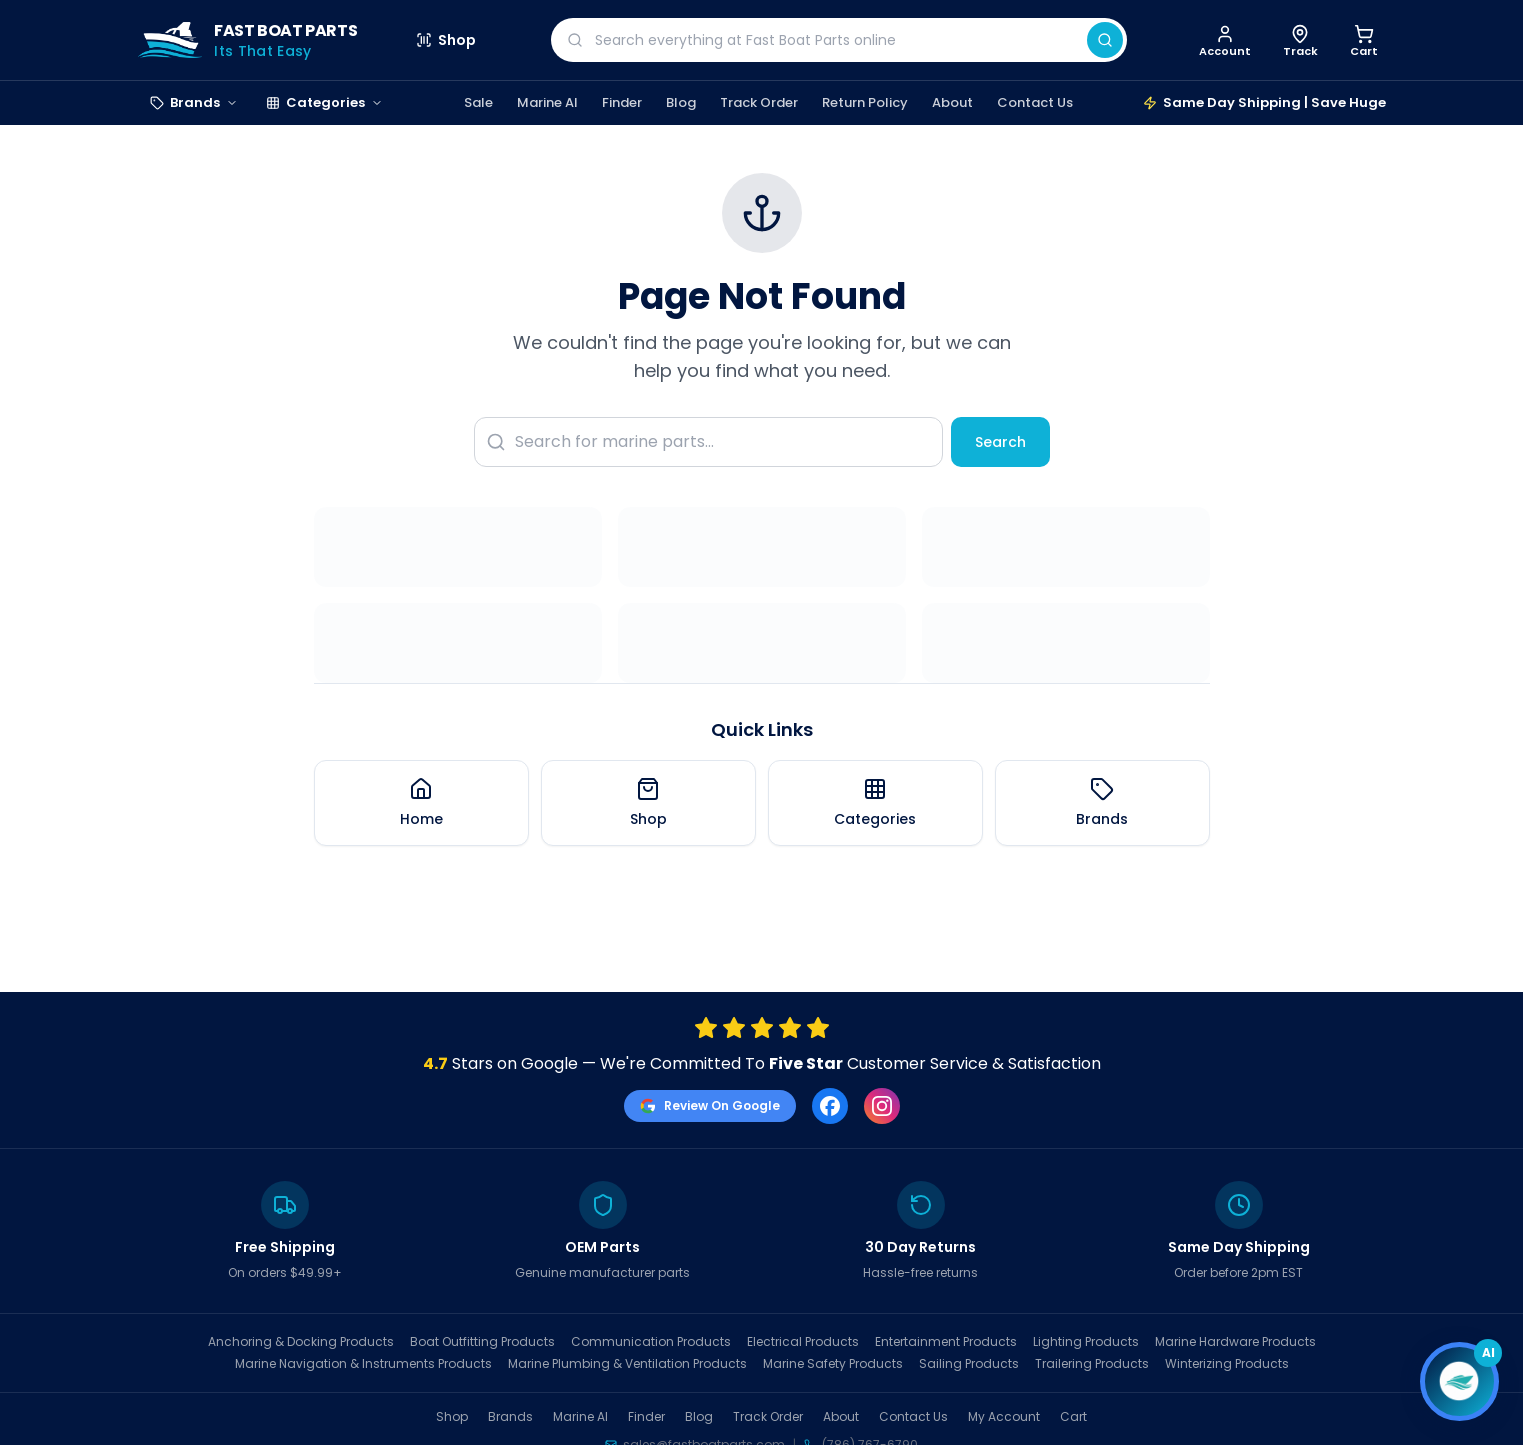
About (952, 102)
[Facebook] (830, 1106)
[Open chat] (1459, 1381)
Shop (446, 40)
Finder (622, 102)
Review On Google (710, 1105)
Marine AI (547, 102)
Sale (478, 102)
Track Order (759, 102)
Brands (194, 102)
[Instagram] (882, 1106)
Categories (324, 102)
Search (1000, 442)
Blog (681, 102)
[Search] (1105, 40)
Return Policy (865, 102)
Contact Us (1035, 102)
